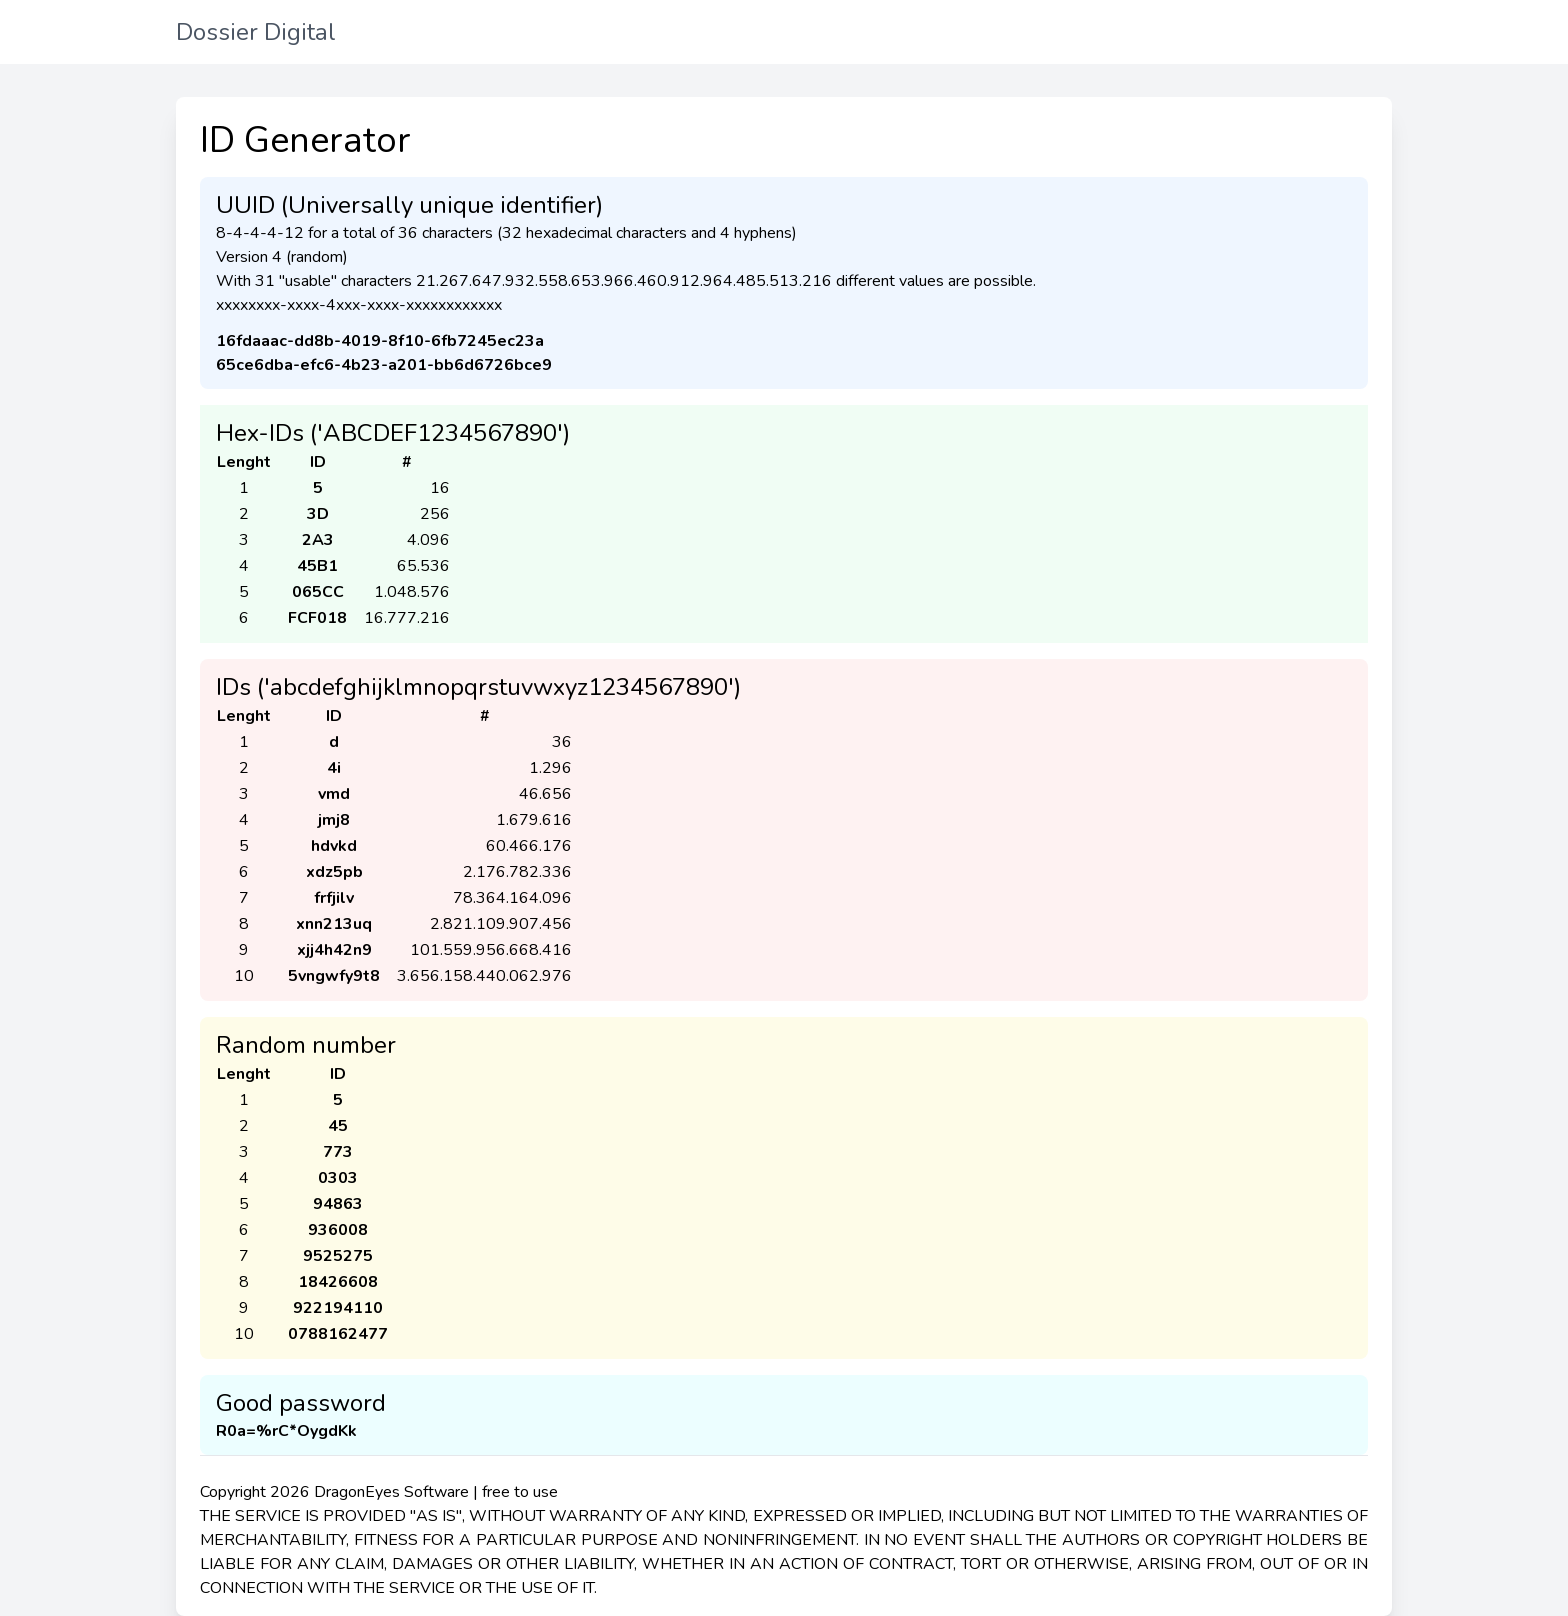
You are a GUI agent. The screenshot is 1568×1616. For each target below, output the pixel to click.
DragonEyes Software (391, 1492)
